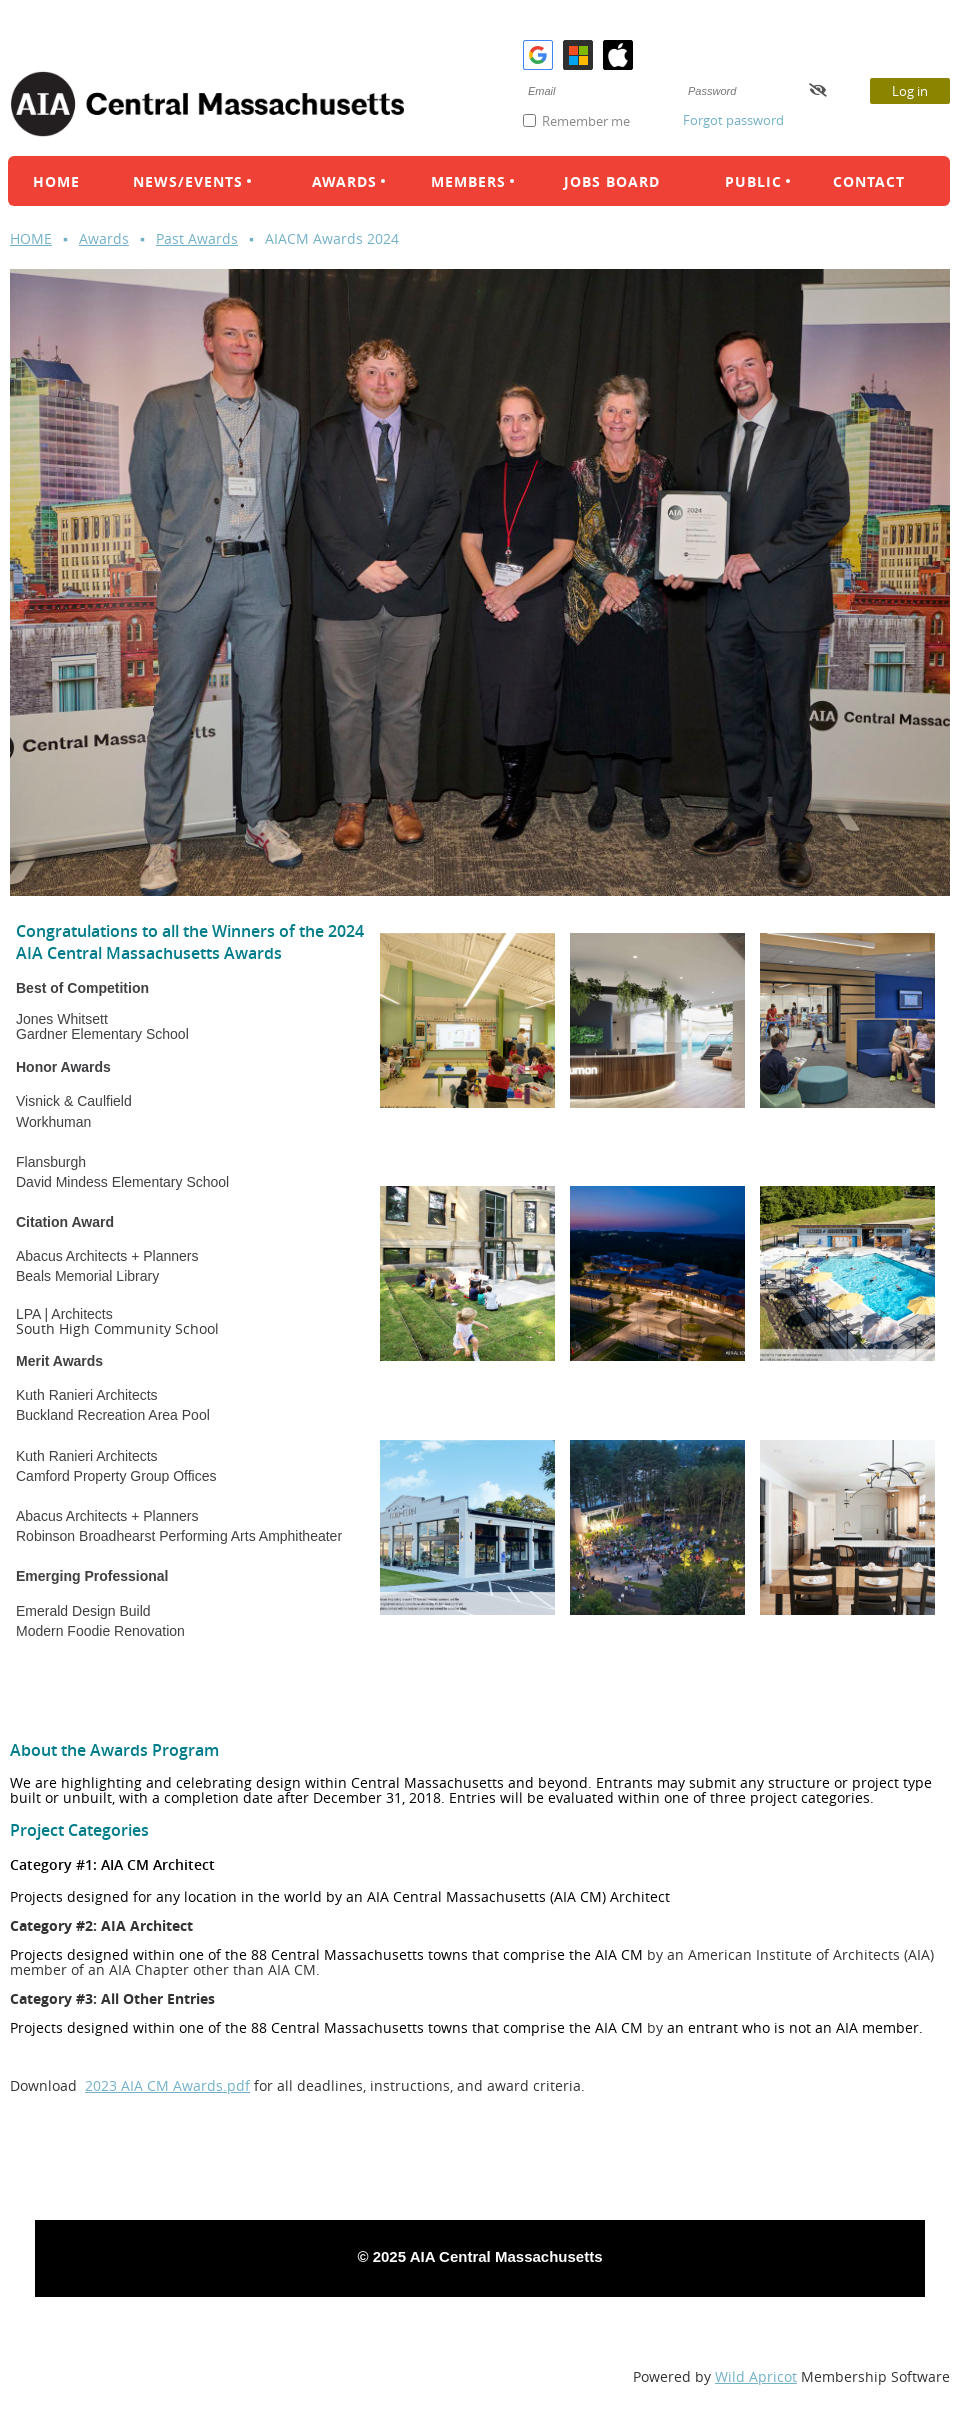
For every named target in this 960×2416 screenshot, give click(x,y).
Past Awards (197, 238)
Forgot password (733, 120)
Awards (104, 238)
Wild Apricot (756, 2376)
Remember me (586, 121)
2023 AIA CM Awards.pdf (167, 2085)
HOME (31, 238)
